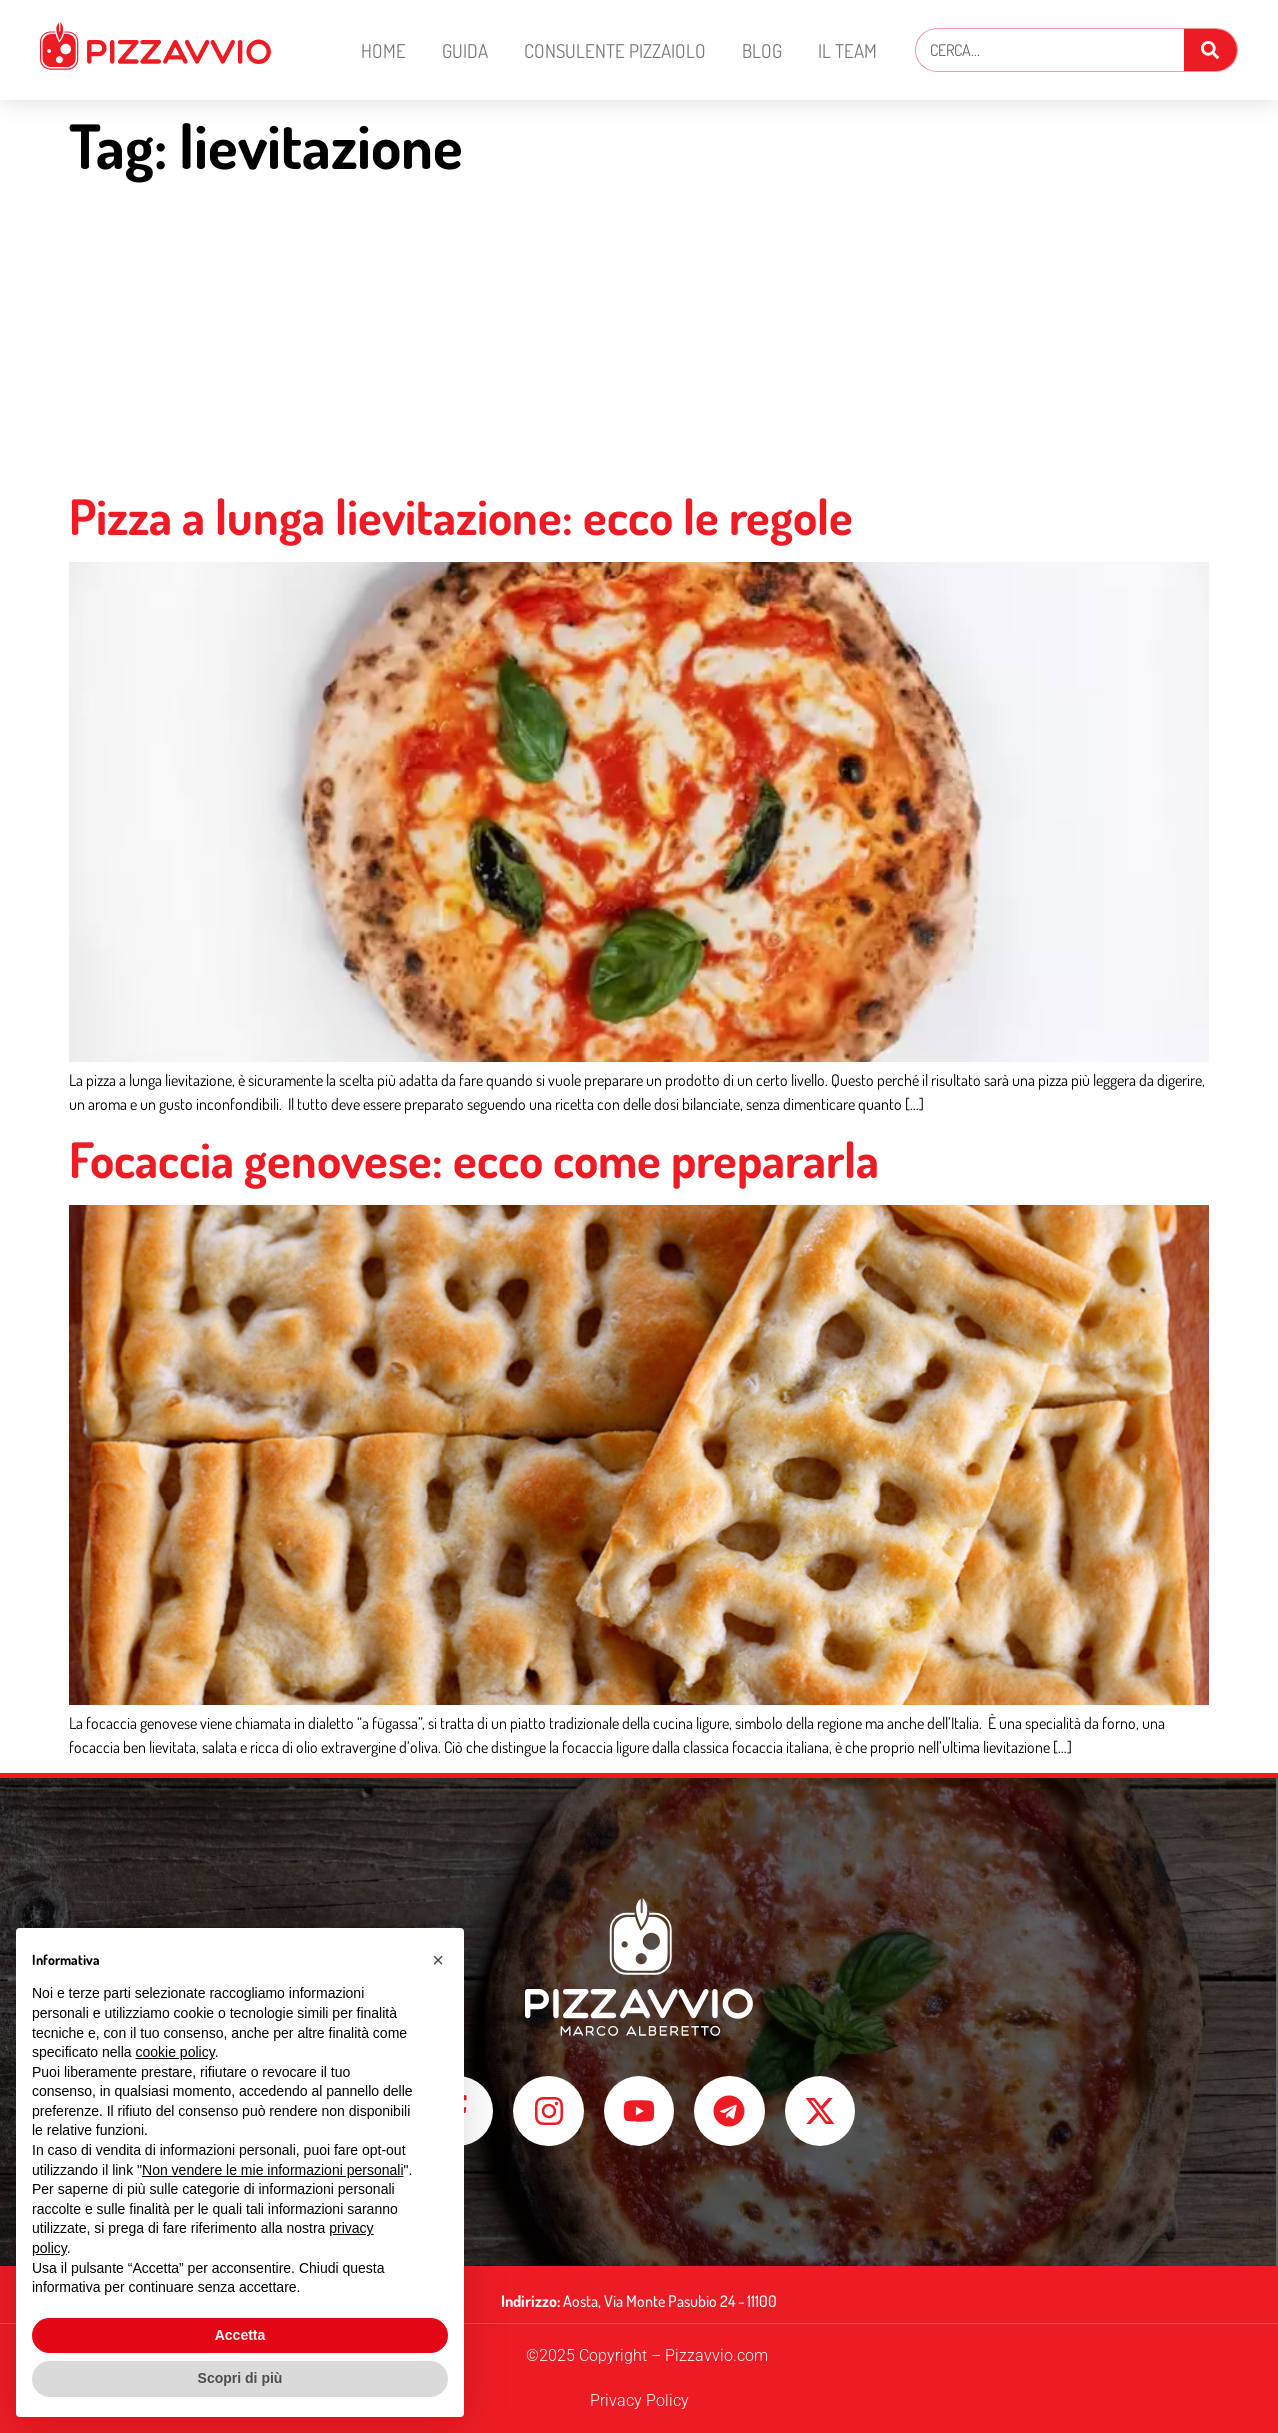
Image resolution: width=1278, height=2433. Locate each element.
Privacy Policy (639, 2400)
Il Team (847, 50)
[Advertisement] (639, 337)
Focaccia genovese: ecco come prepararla (474, 1159)
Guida (465, 50)
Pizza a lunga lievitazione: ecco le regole (461, 516)
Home (383, 50)
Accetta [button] (240, 2335)
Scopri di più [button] (240, 2378)
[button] (438, 1960)
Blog (762, 50)
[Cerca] (1210, 50)
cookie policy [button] (175, 2052)
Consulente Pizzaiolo (615, 50)
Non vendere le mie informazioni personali (272, 2170)
